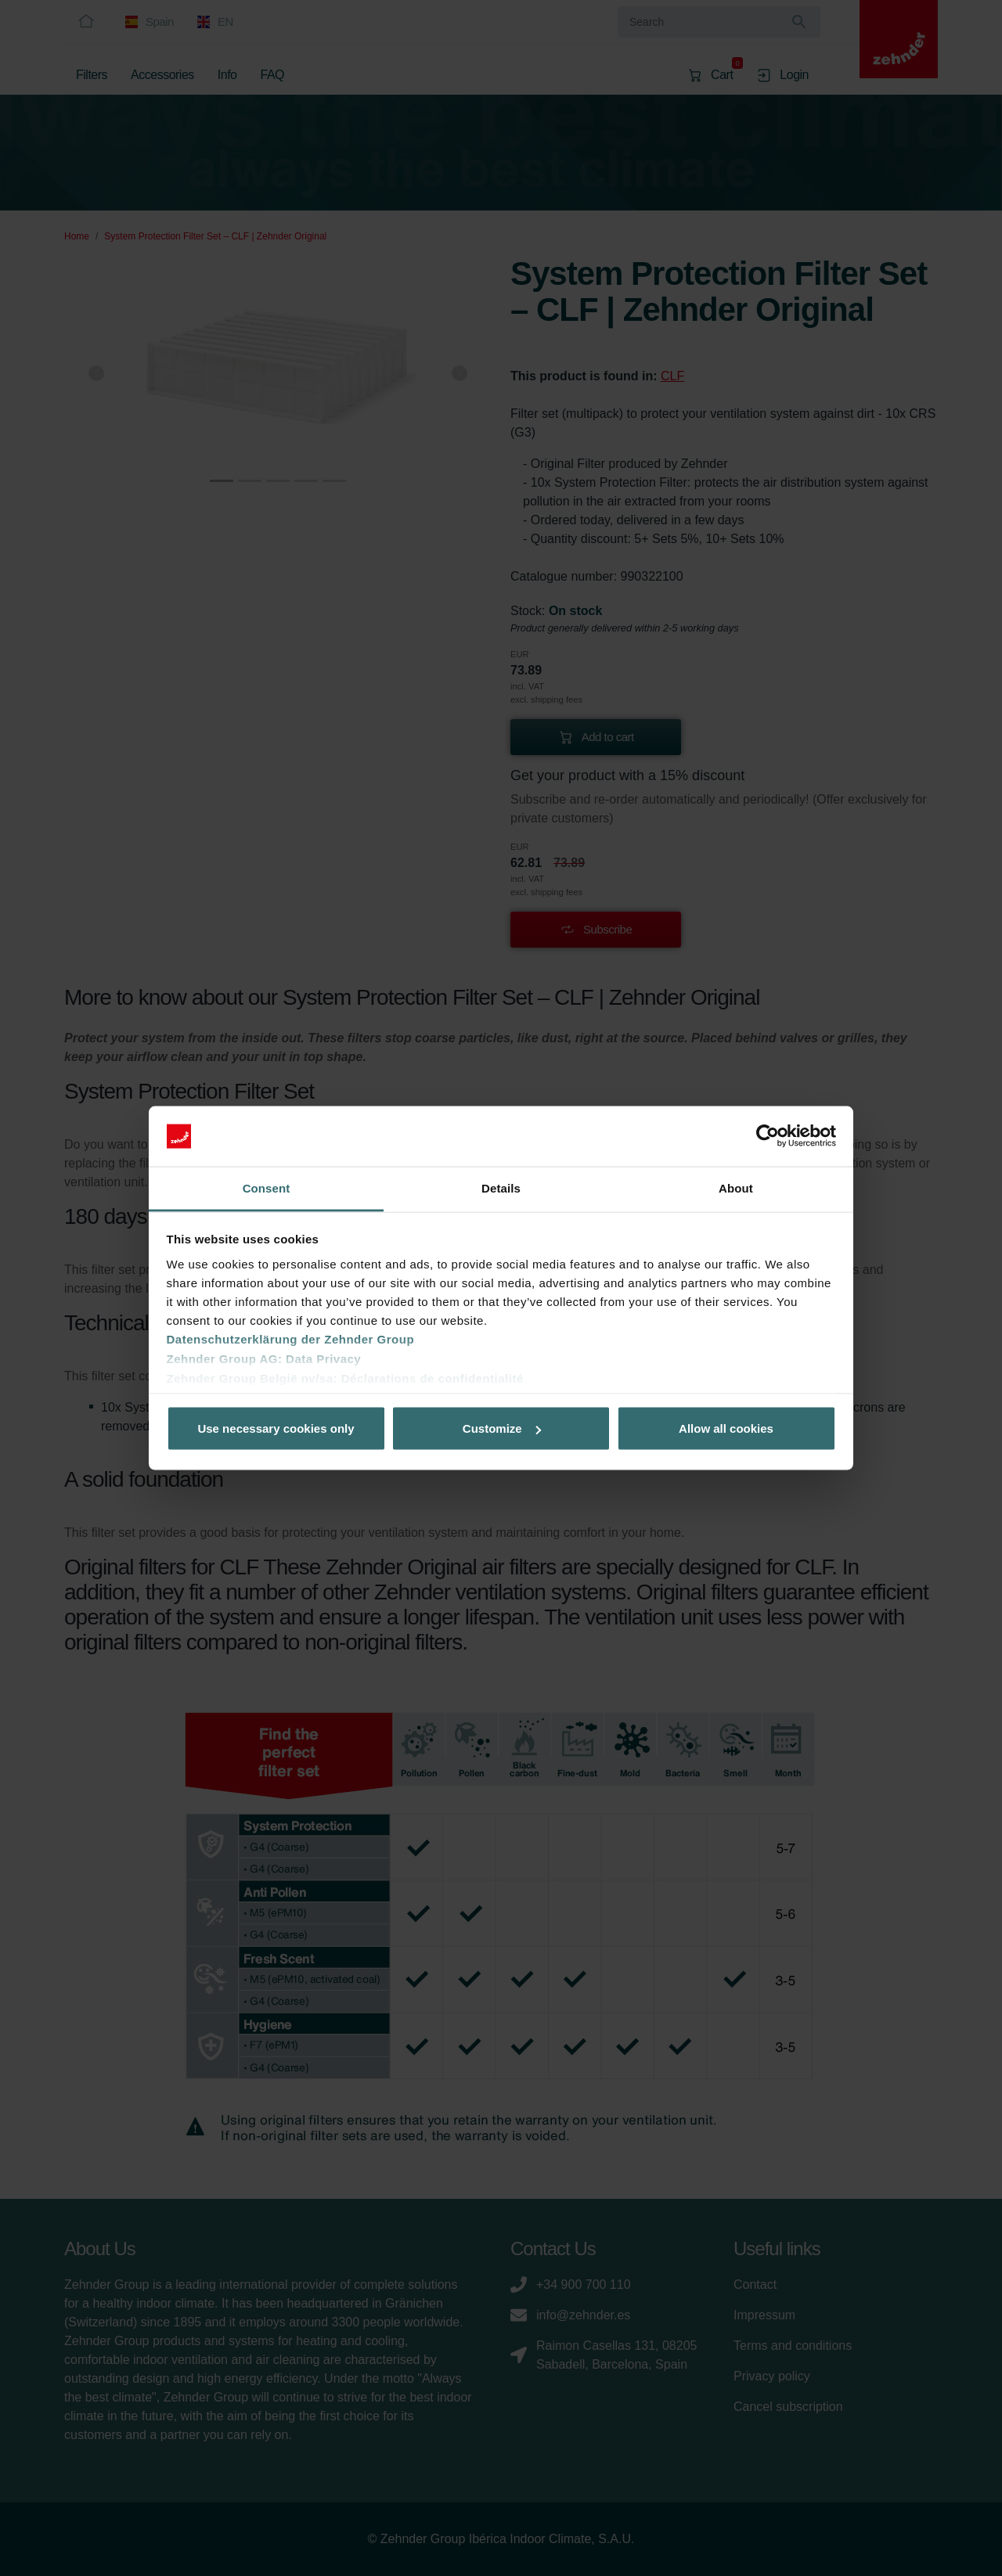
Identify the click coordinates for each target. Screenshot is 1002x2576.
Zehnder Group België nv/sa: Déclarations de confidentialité (345, 1377)
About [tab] (736, 1187)
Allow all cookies (726, 1428)
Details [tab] (501, 1187)
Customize (502, 1428)
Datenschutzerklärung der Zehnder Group (291, 1338)
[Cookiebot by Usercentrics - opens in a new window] (767, 1136)
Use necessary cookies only (275, 1428)
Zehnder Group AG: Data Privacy (264, 1358)
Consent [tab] (266, 1187)
